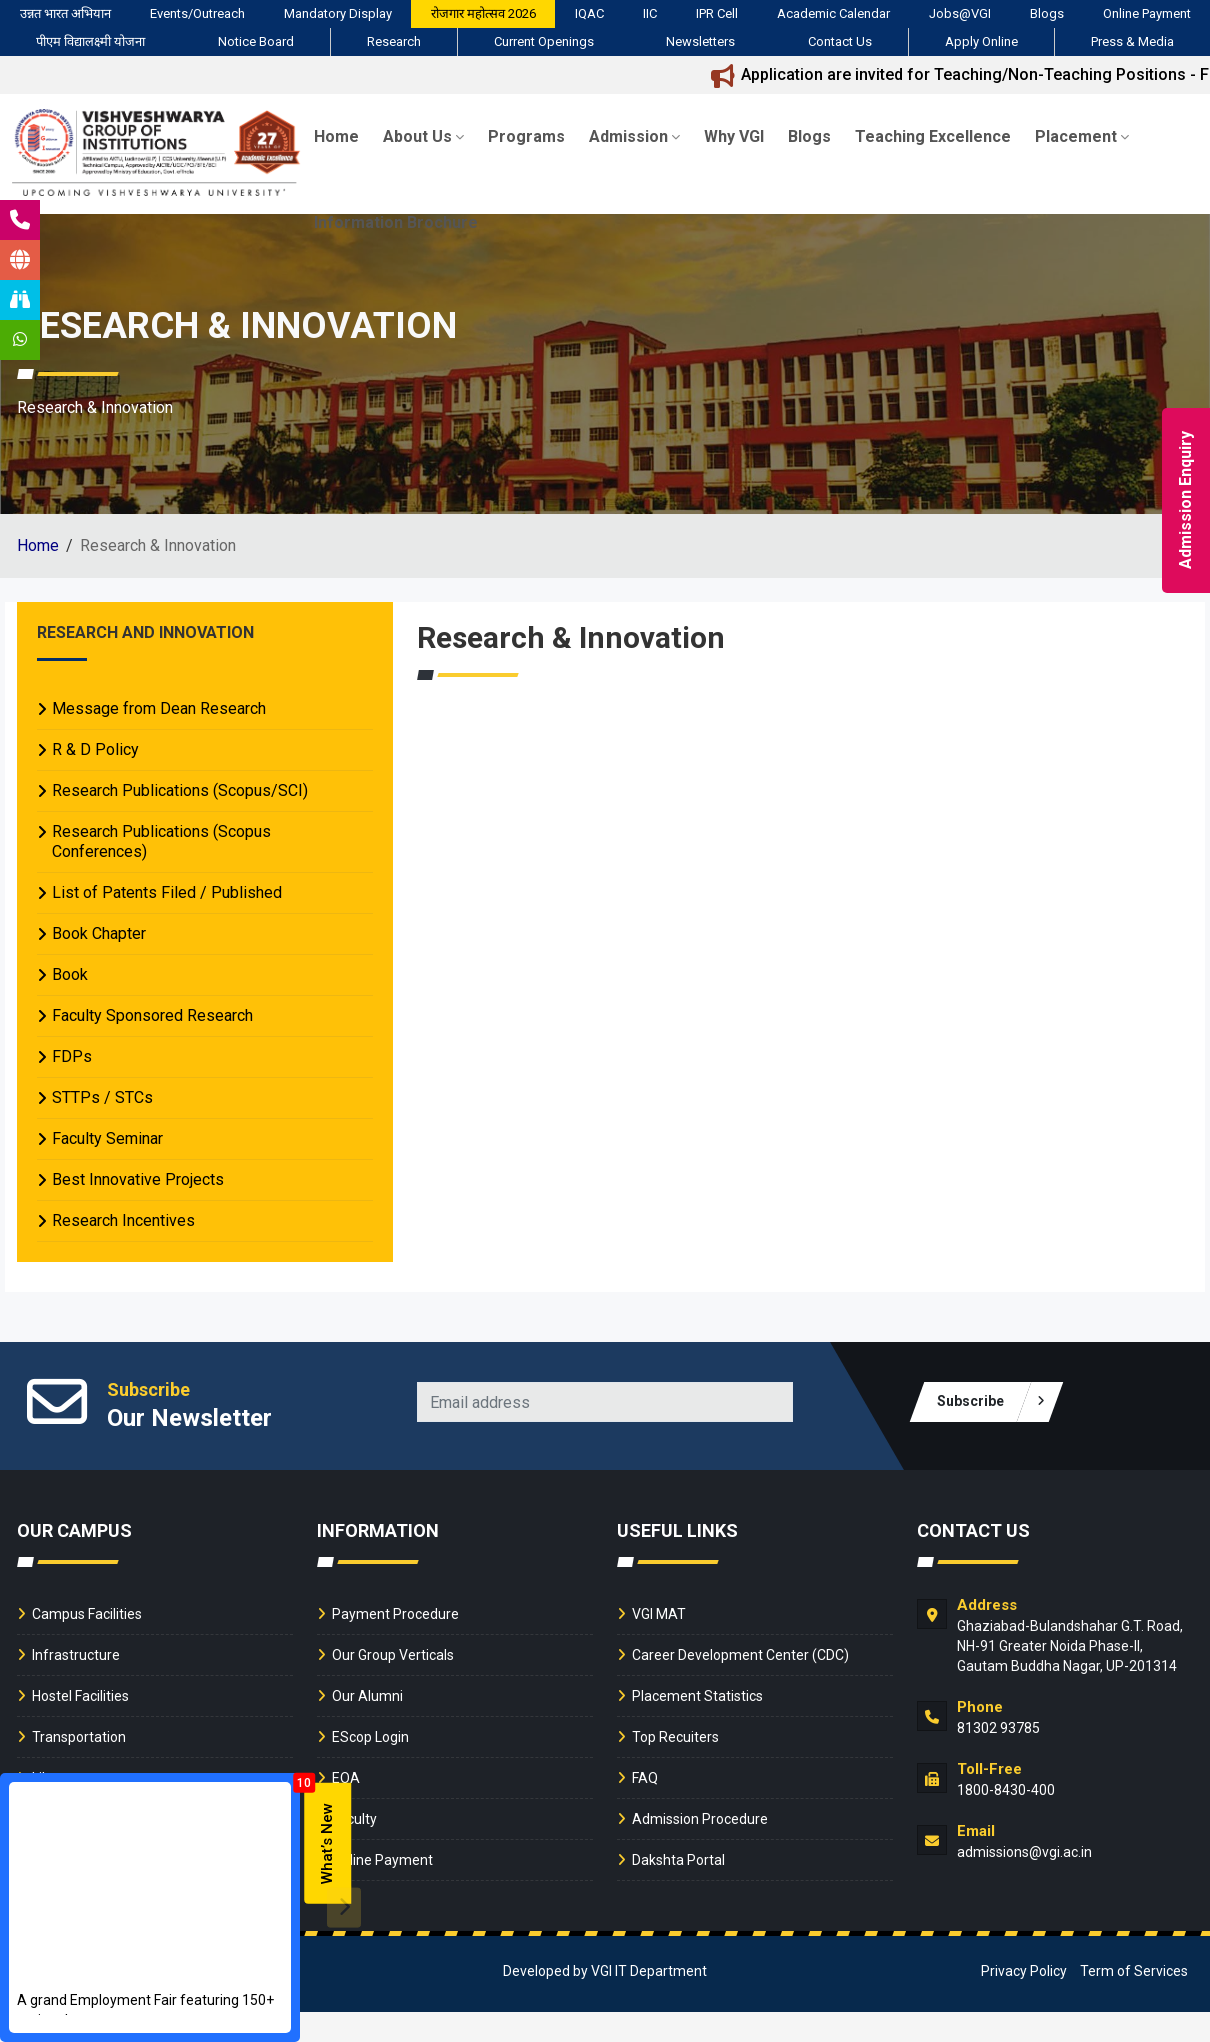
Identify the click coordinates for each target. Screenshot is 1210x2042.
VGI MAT (659, 1614)
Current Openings (544, 41)
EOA (346, 1778)
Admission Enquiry (1185, 501)
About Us (423, 136)
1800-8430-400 (1006, 1790)
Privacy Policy (1024, 1971)
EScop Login (370, 1737)
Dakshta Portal (678, 1860)
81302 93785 (998, 1728)
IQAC (589, 13)
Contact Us (840, 41)
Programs (526, 136)
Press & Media (1132, 41)
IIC (650, 13)
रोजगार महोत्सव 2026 (483, 13)
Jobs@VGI (960, 13)
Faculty (354, 1819)
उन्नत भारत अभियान (65, 13)
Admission (634, 136)
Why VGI (734, 136)
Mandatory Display (338, 13)
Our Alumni (367, 1696)
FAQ (645, 1778)
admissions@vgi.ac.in (1024, 1852)
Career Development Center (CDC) (740, 1655)
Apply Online (981, 41)
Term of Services (1134, 1971)
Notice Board (256, 41)
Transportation (79, 1737)
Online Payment (1147, 13)
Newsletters (700, 41)
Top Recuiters (675, 1737)
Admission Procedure (700, 1819)
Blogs (1047, 13)
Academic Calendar (833, 13)
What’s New (327, 1843)
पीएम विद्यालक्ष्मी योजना (90, 41)
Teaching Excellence (933, 136)
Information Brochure (396, 222)
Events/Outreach (197, 13)
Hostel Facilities (80, 1696)
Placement (1082, 136)
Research (394, 41)
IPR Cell (717, 13)
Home (336, 136)
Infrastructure (76, 1655)
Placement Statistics (697, 1696)
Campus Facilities (87, 1614)
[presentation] (344, 1907)
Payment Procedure (395, 1614)
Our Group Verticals (393, 1655)
